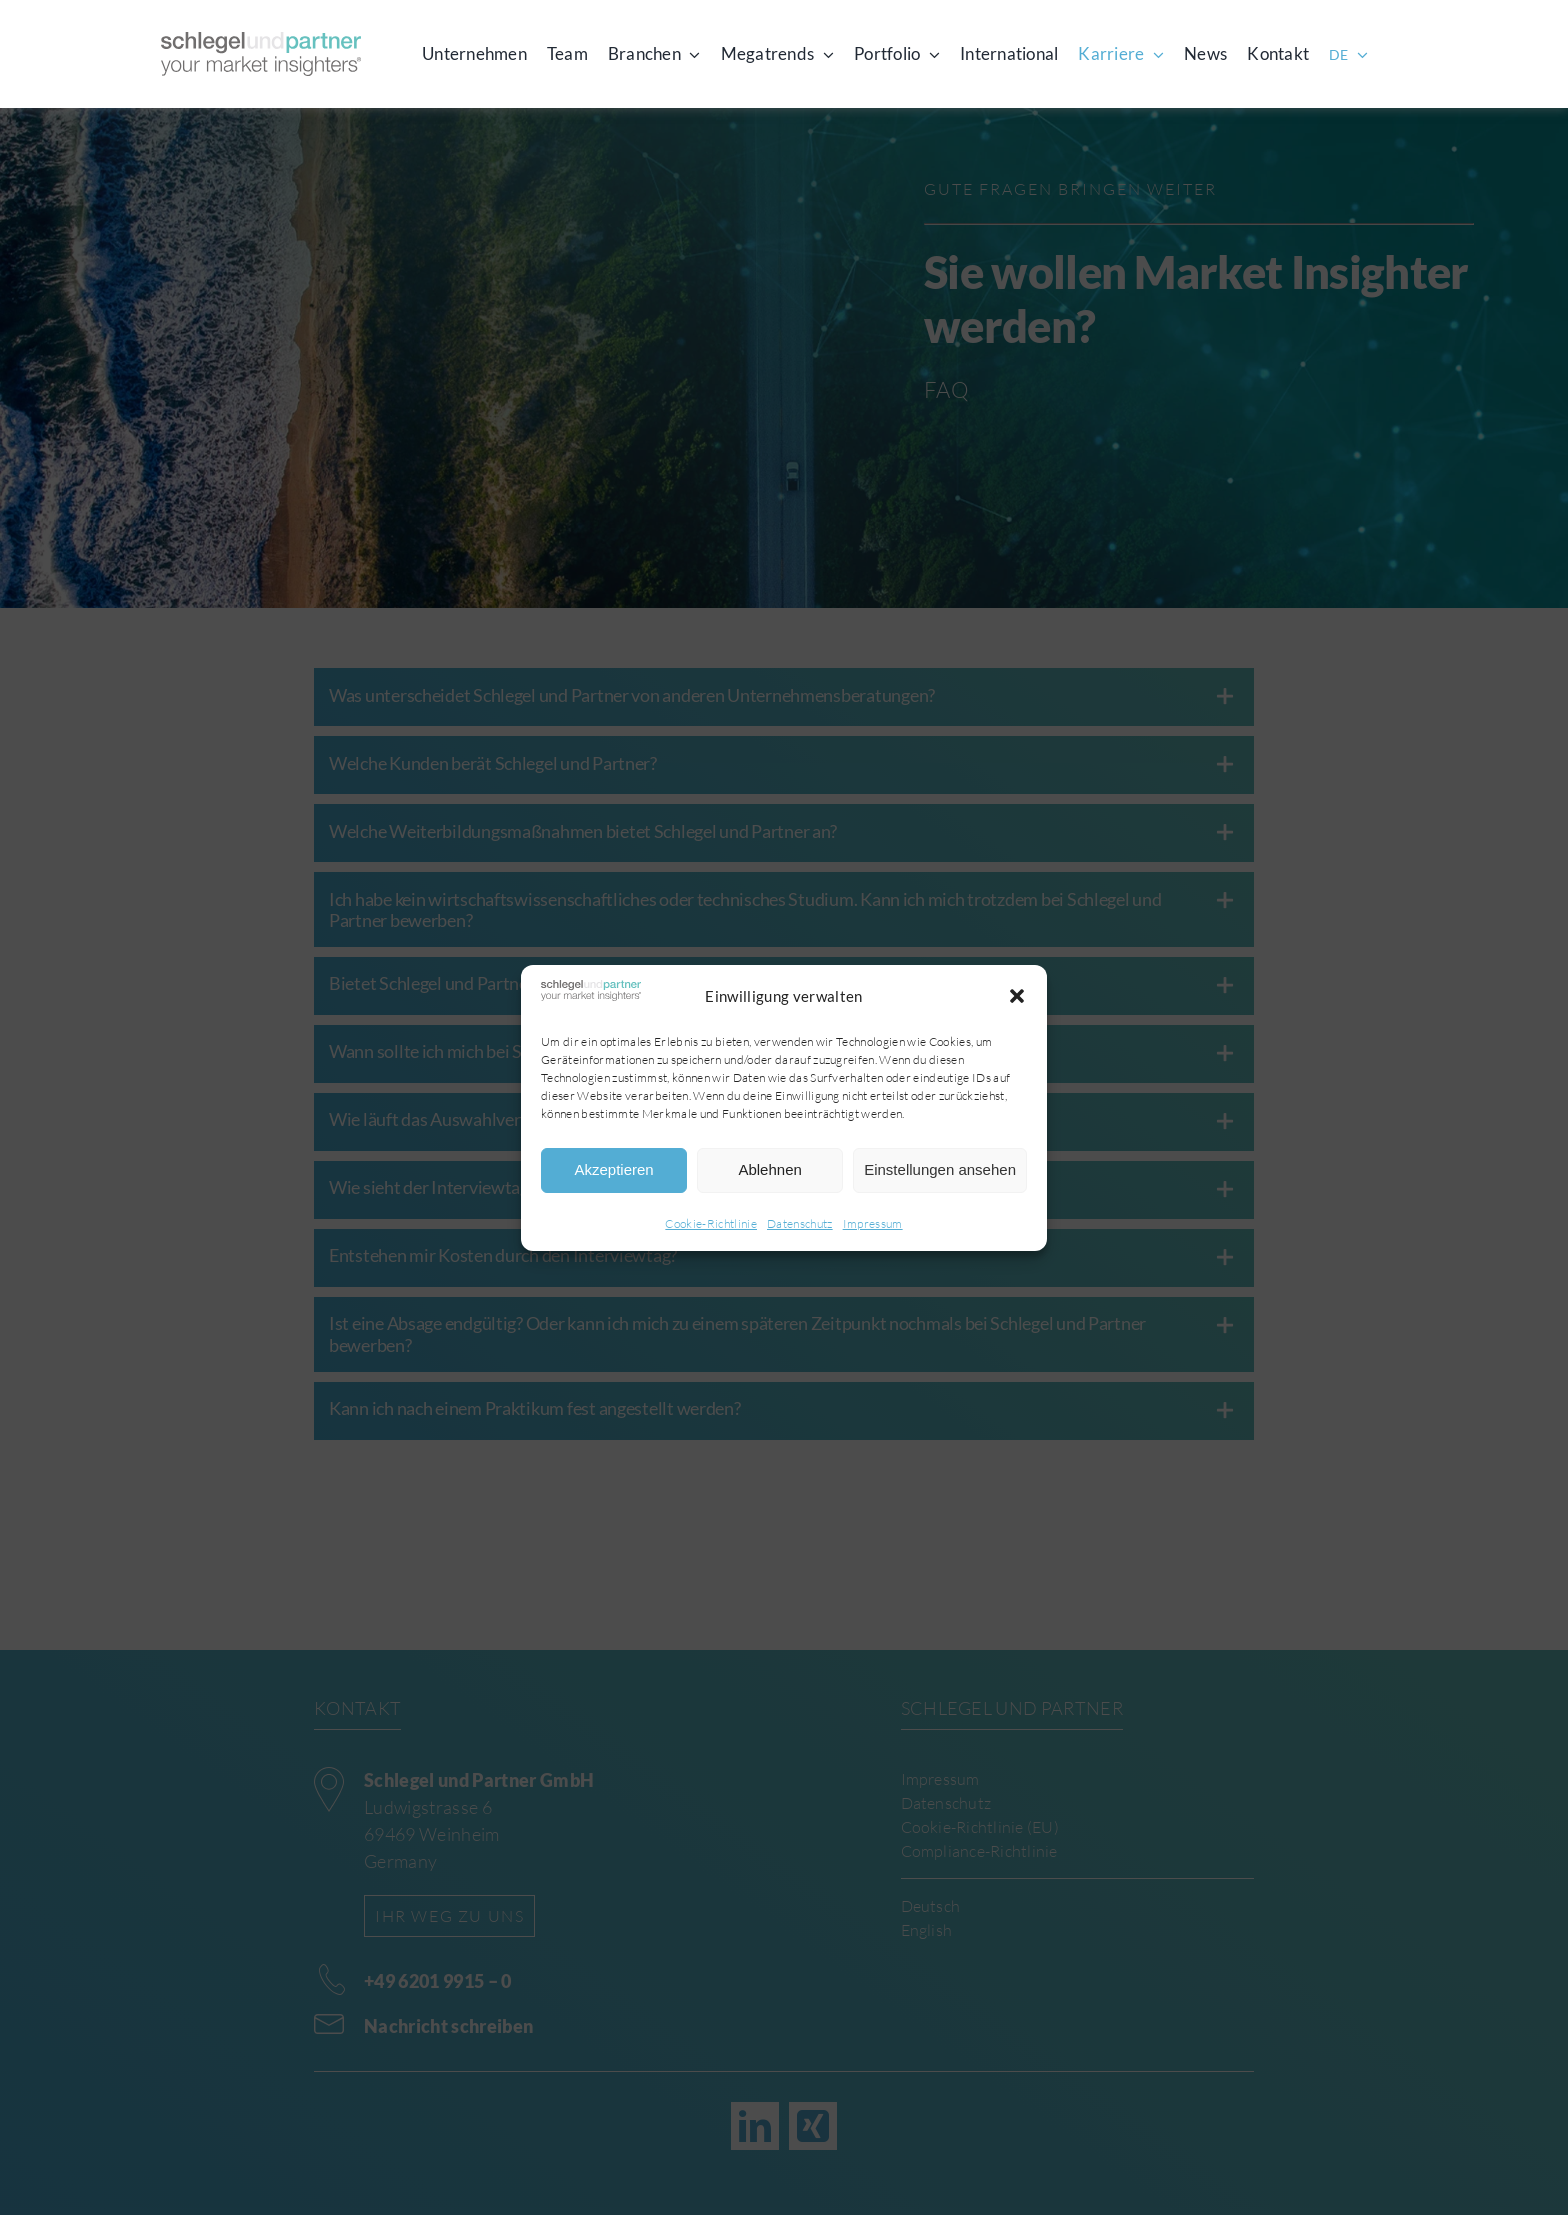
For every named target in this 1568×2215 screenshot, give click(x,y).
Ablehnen (769, 1169)
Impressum (873, 1223)
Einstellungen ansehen (940, 1169)
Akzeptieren (613, 1169)
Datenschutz (800, 1223)
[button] (1017, 996)
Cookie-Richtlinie (711, 1223)
